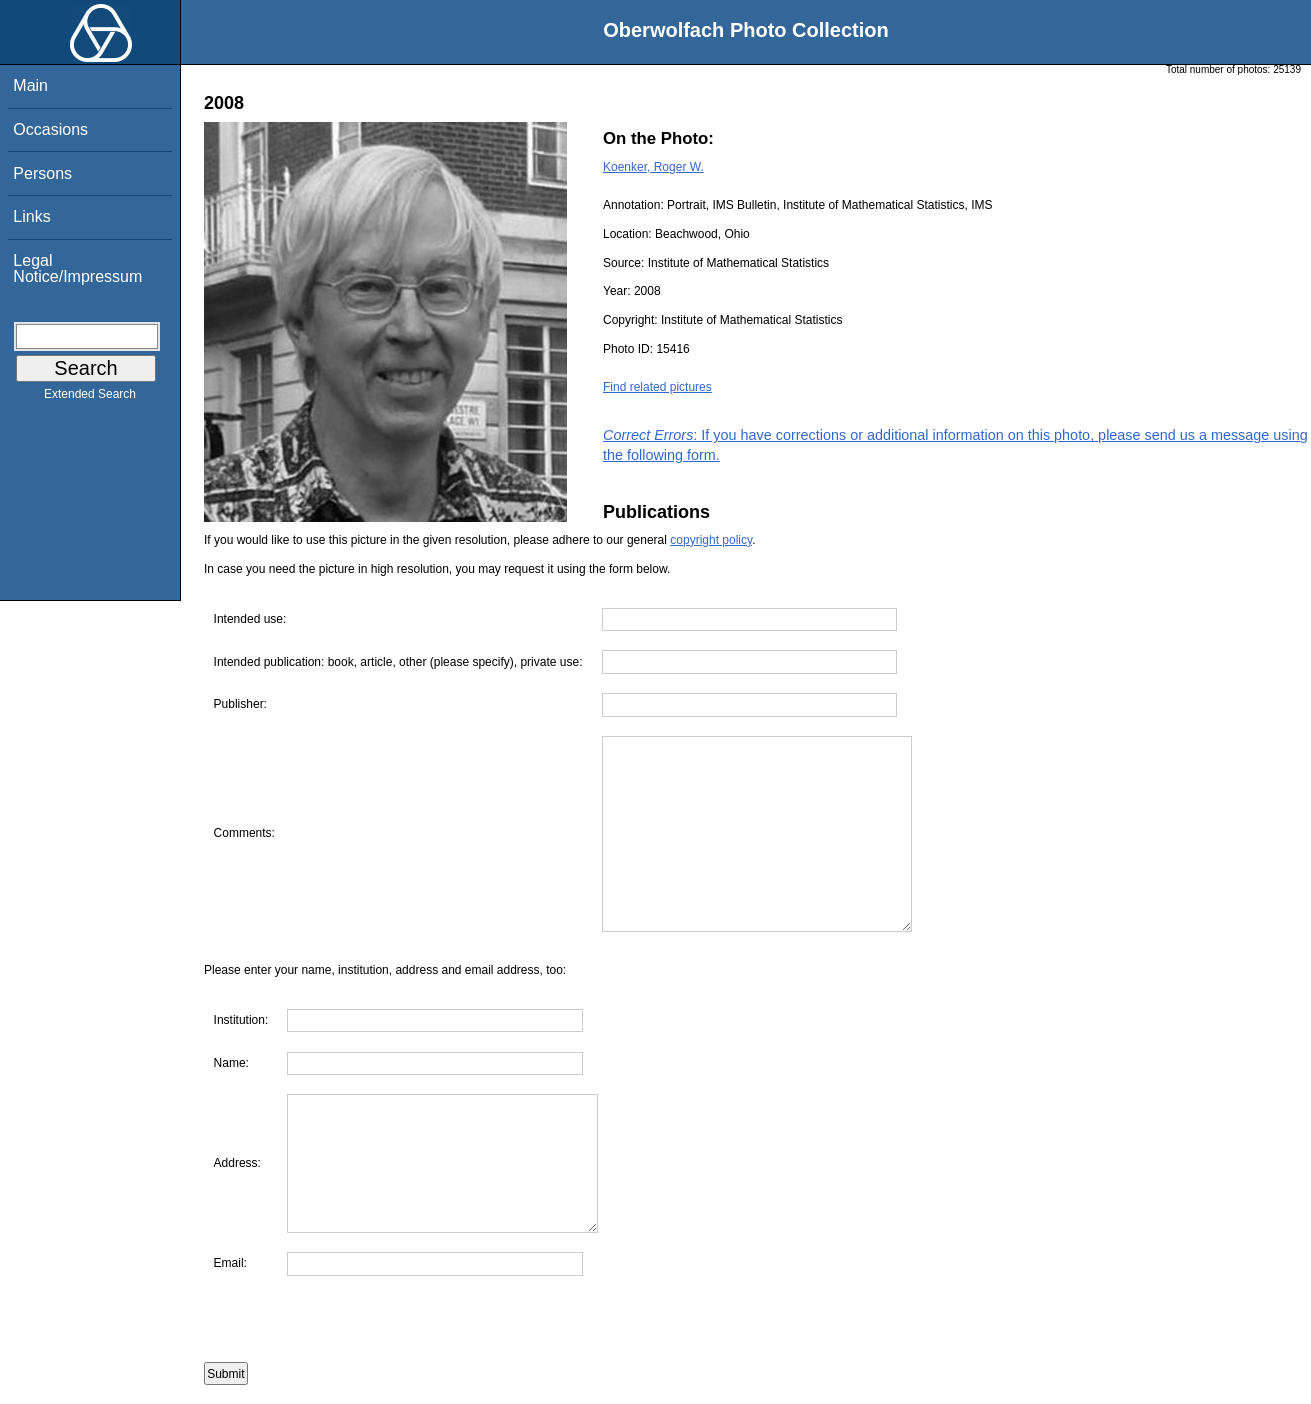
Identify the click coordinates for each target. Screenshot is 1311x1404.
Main (30, 85)
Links (31, 216)
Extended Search (90, 398)
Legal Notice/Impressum (77, 268)
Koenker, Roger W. (653, 167)
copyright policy (711, 540)
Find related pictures (657, 387)
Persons (42, 173)
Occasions (50, 129)
